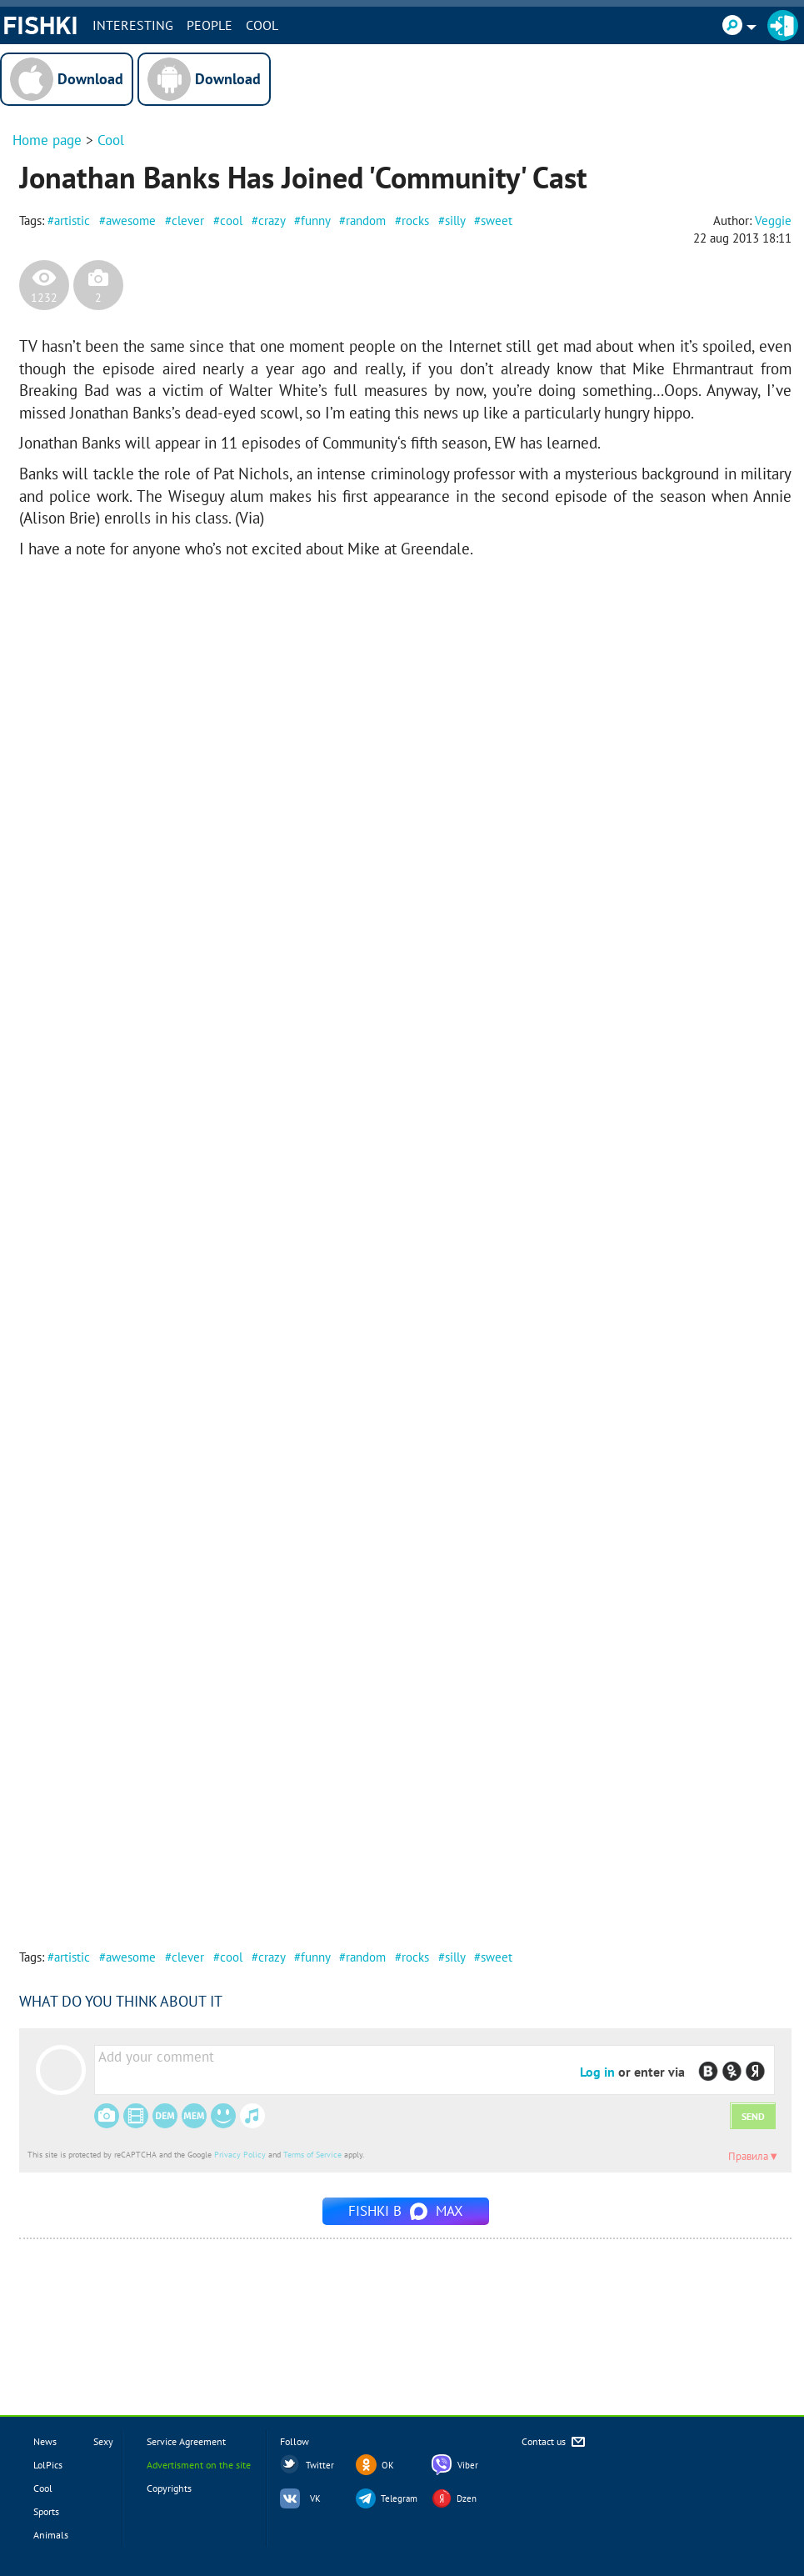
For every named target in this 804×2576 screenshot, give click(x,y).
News (45, 2441)
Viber (467, 2465)
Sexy (103, 2441)
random (366, 220)
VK (315, 2498)
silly (455, 220)
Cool (262, 25)
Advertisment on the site (199, 2464)
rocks (415, 220)
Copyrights (169, 2488)
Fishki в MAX (405, 2211)
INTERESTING (132, 25)
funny (315, 220)
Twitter (320, 2465)
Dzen (467, 2498)
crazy (271, 220)
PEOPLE (209, 25)
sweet (496, 220)
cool (231, 220)
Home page (47, 140)
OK (388, 2465)
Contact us (554, 2442)
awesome (131, 220)
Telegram (399, 2498)
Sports (46, 2511)
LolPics (47, 2464)
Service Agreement (186, 2441)
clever (188, 220)
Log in (597, 2071)
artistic (72, 220)
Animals (50, 2534)
